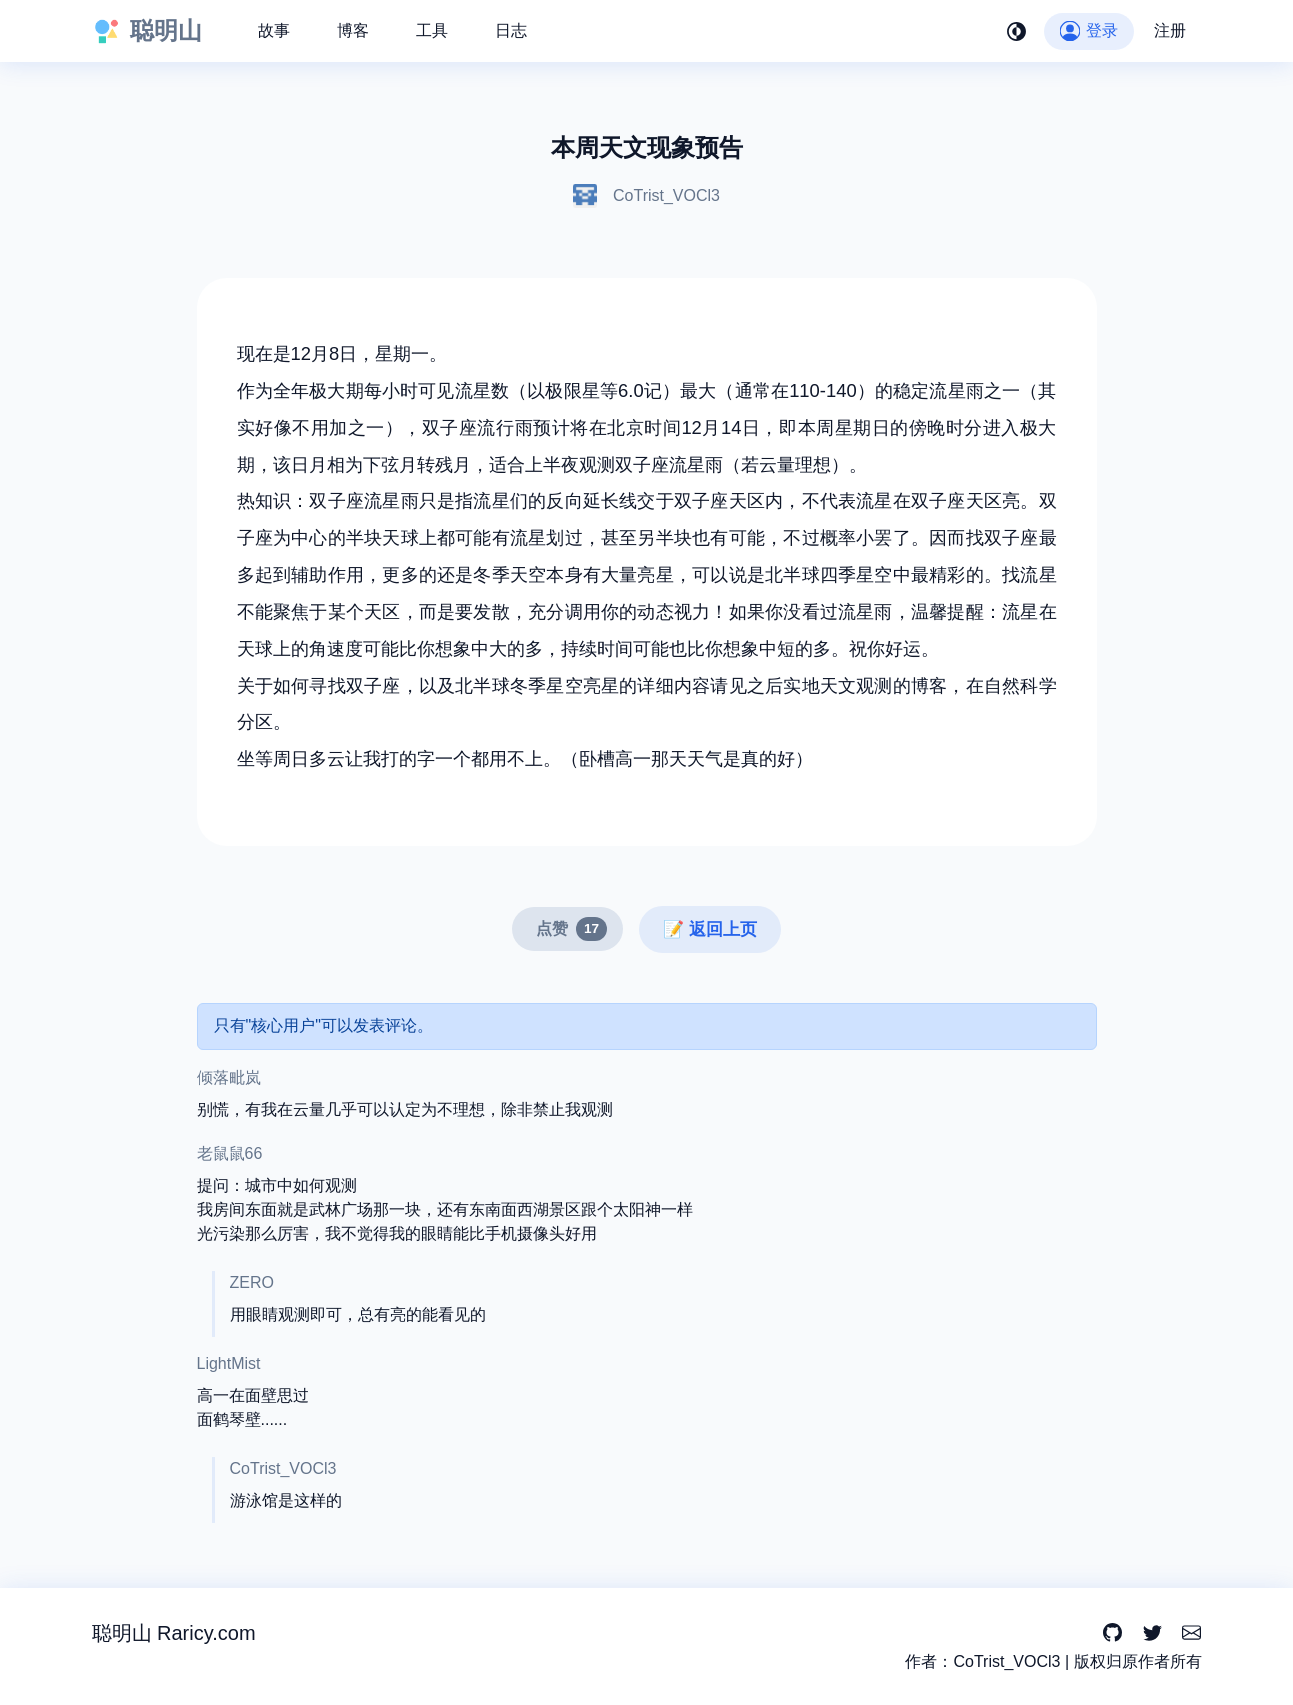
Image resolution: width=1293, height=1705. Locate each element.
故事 (274, 30)
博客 (353, 30)
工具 (432, 30)
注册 (1170, 30)
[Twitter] (1152, 1633)
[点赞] (567, 929)
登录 (1088, 30)
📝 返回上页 (710, 929)
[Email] (1191, 1633)
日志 (511, 30)
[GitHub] (1112, 1633)
